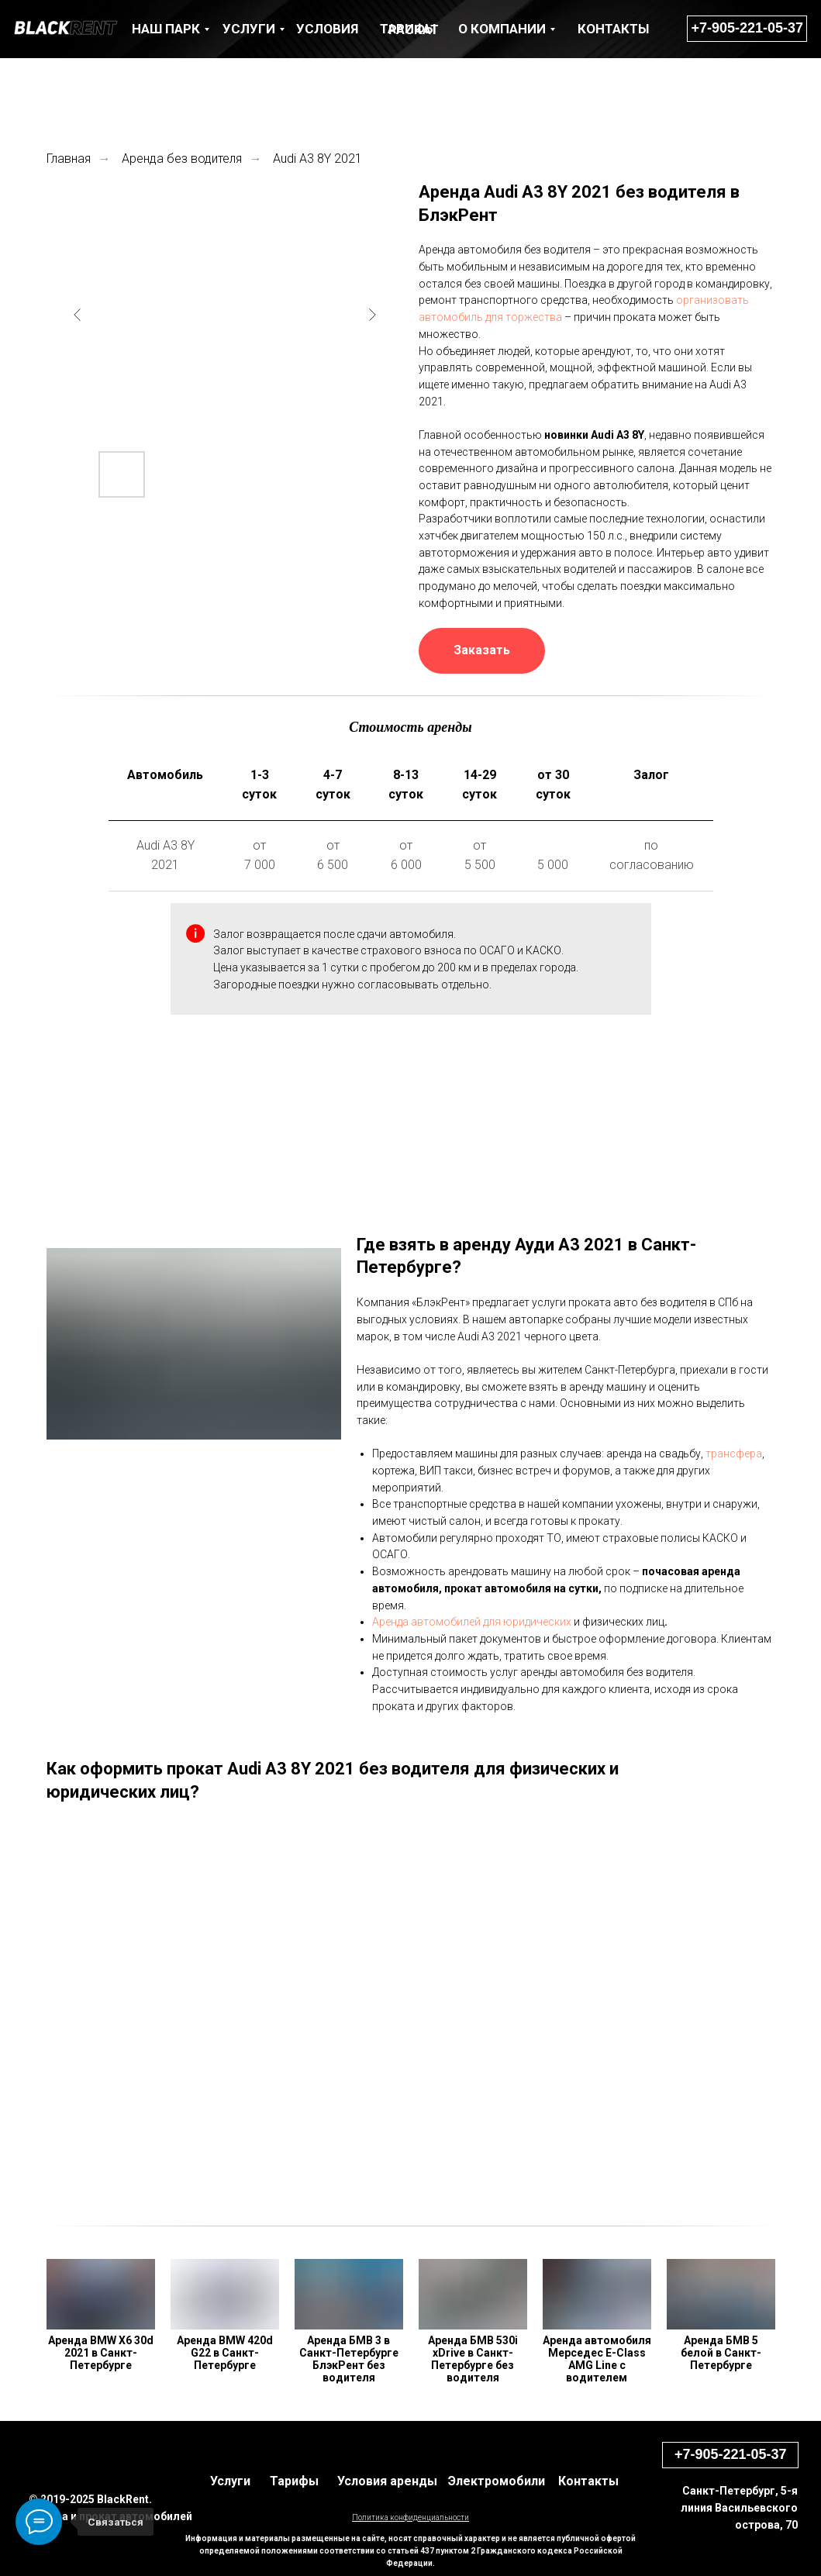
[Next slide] (372, 314)
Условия (327, 28)
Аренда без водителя (182, 158)
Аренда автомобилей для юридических (471, 1622)
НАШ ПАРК (166, 28)
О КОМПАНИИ (502, 28)
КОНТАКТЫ (613, 28)
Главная (69, 158)
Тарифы (294, 2481)
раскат (413, 29)
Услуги (230, 2481)
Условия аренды (387, 2481)
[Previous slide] (77, 314)
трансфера (733, 1453)
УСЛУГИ (248, 28)
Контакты (588, 2481)
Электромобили (496, 2481)
